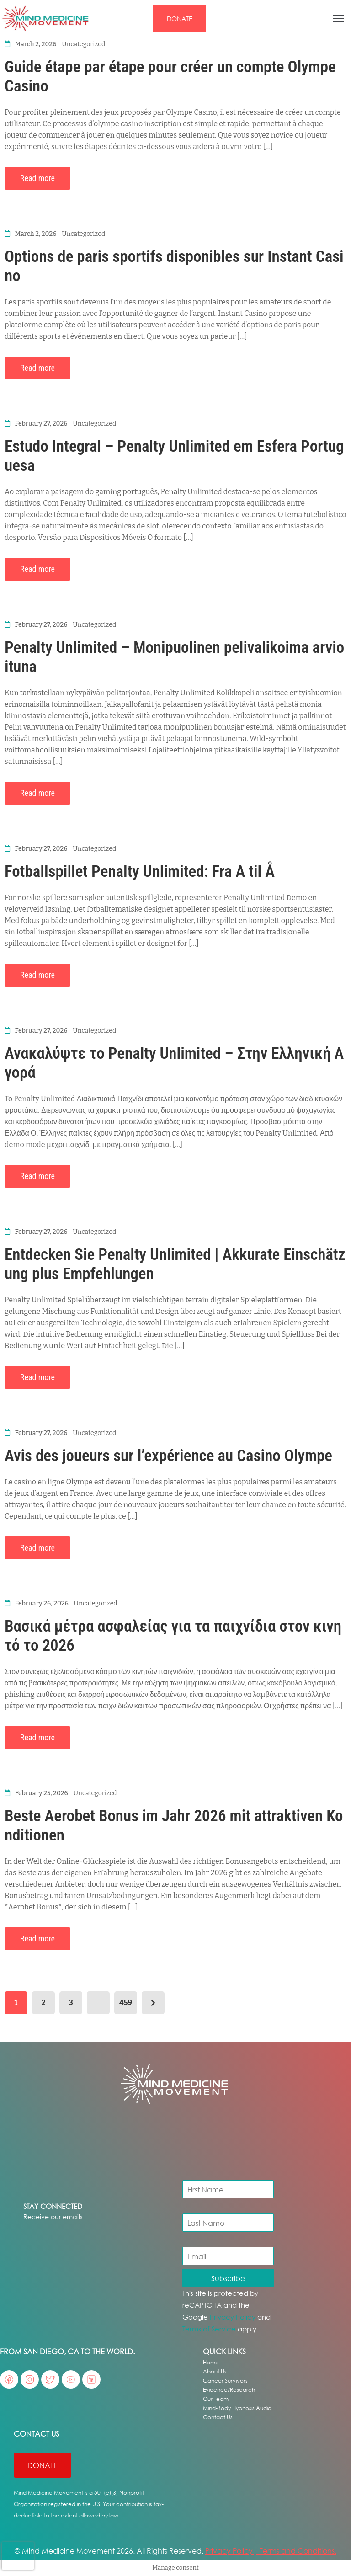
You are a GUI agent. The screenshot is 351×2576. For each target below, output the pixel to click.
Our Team (216, 2399)
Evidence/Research (229, 2390)
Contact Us (218, 2417)
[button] (179, 18)
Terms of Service (209, 2328)
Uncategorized (83, 44)
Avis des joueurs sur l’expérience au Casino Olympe (168, 1455)
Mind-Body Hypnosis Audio (237, 2408)
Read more (37, 178)
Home (211, 2362)
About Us (215, 2371)
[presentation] (18, 2556)
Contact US (36, 2433)
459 (125, 2002)
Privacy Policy (232, 2316)
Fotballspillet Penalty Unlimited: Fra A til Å (140, 871)
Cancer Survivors (225, 2380)
